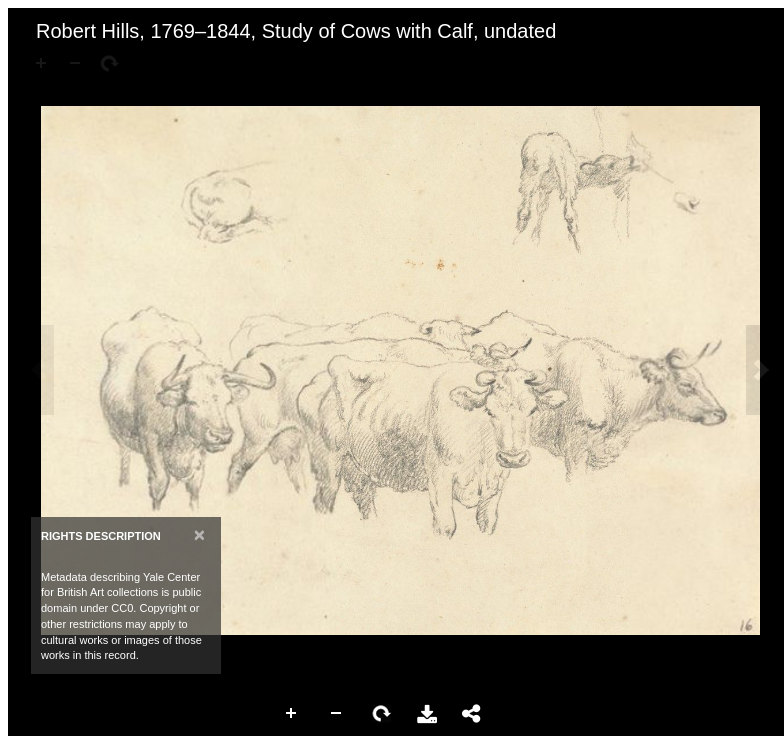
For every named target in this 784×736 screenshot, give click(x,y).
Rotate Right (382, 714)
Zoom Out (337, 714)
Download (427, 714)
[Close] (199, 534)
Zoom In (292, 714)
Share (472, 714)
